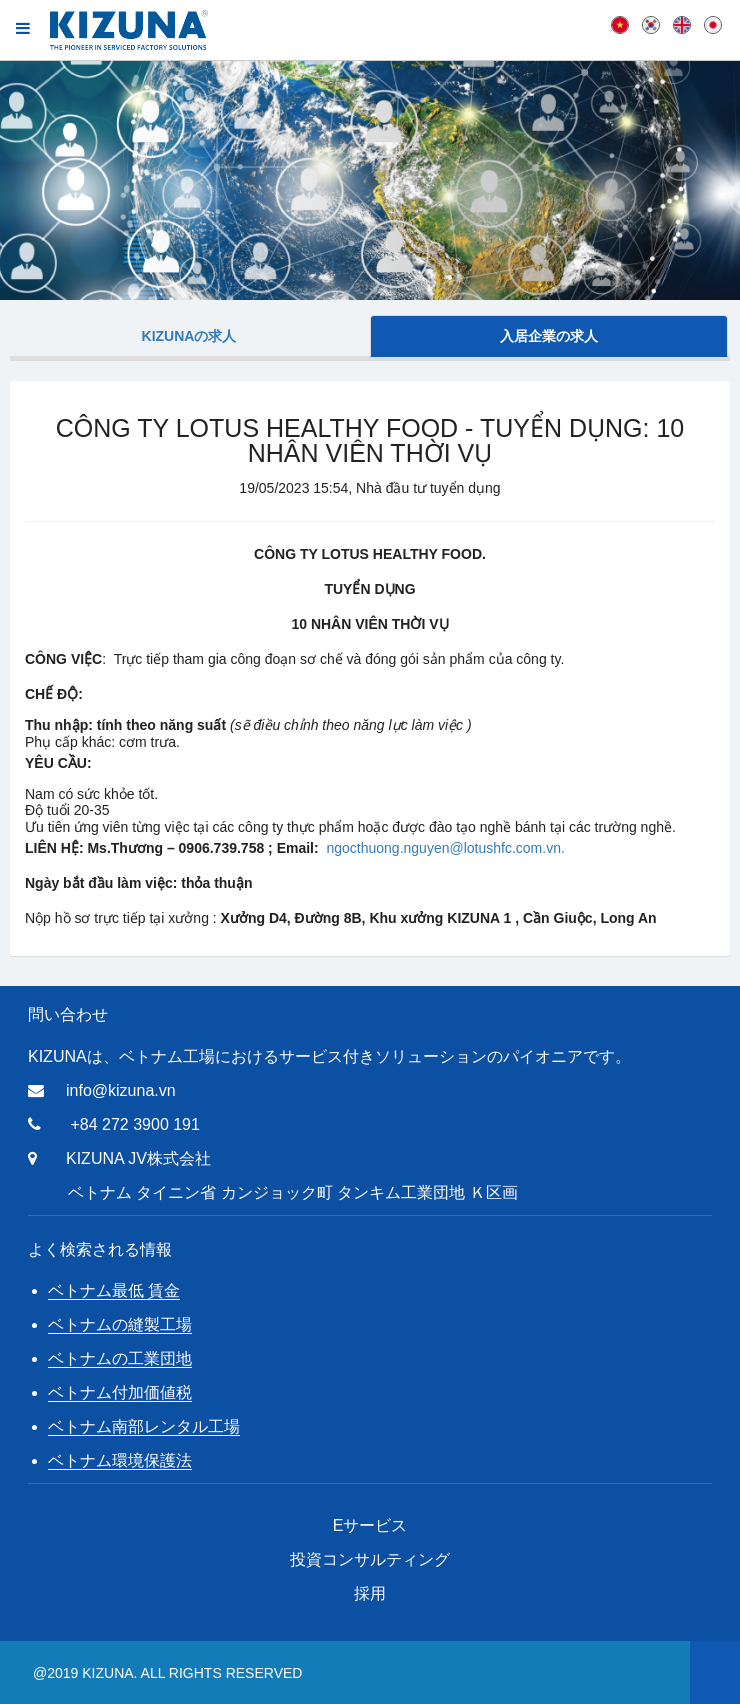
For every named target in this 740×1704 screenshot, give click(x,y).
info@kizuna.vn (121, 1090)
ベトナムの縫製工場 (120, 1324)
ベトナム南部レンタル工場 (144, 1426)
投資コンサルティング (370, 1559)
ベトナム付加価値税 (120, 1392)
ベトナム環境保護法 (120, 1460)
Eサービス (370, 1525)
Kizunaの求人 (189, 336)
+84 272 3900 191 (134, 1124)
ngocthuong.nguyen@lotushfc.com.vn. (445, 848)
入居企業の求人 (549, 336)
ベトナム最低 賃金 (114, 1290)
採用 (370, 1593)
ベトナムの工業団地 (120, 1358)
